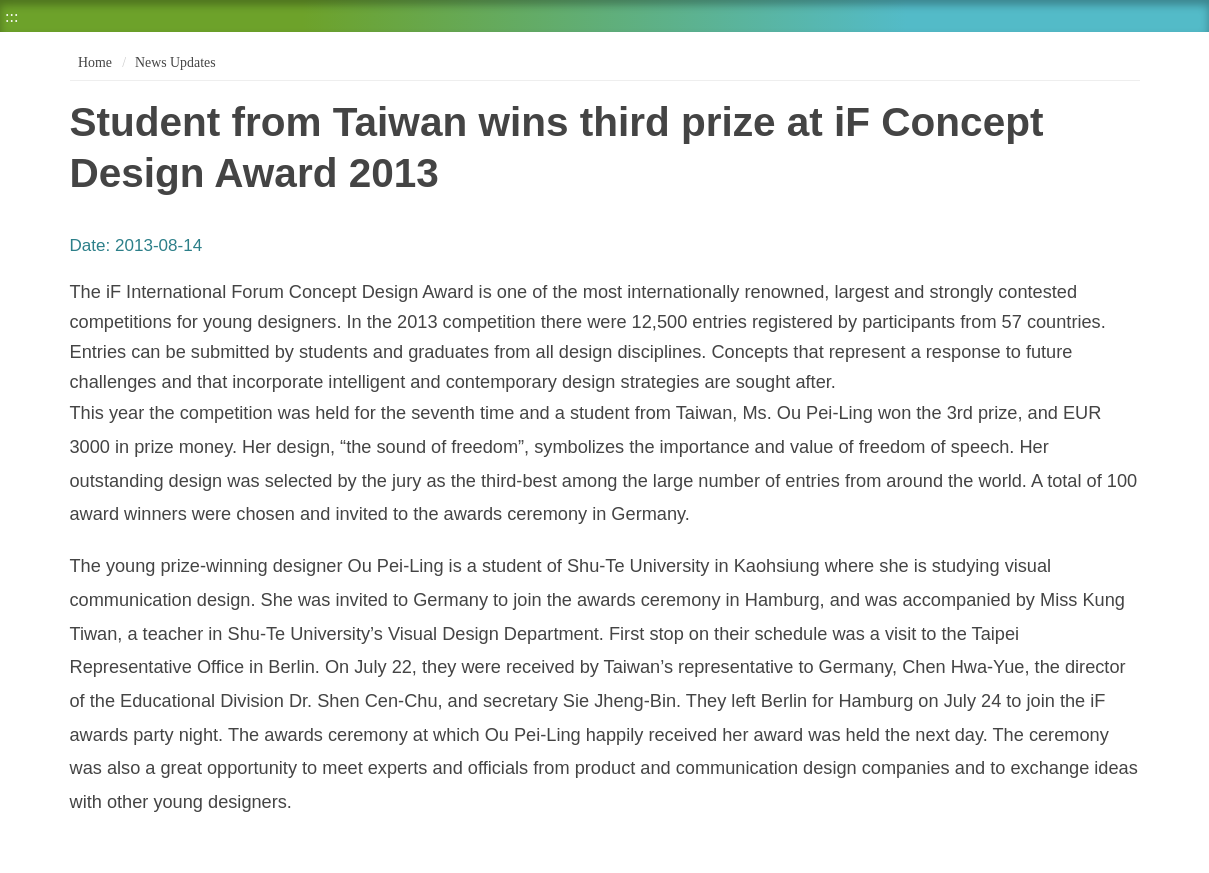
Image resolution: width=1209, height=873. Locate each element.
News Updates (175, 62)
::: (11, 16)
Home (93, 62)
